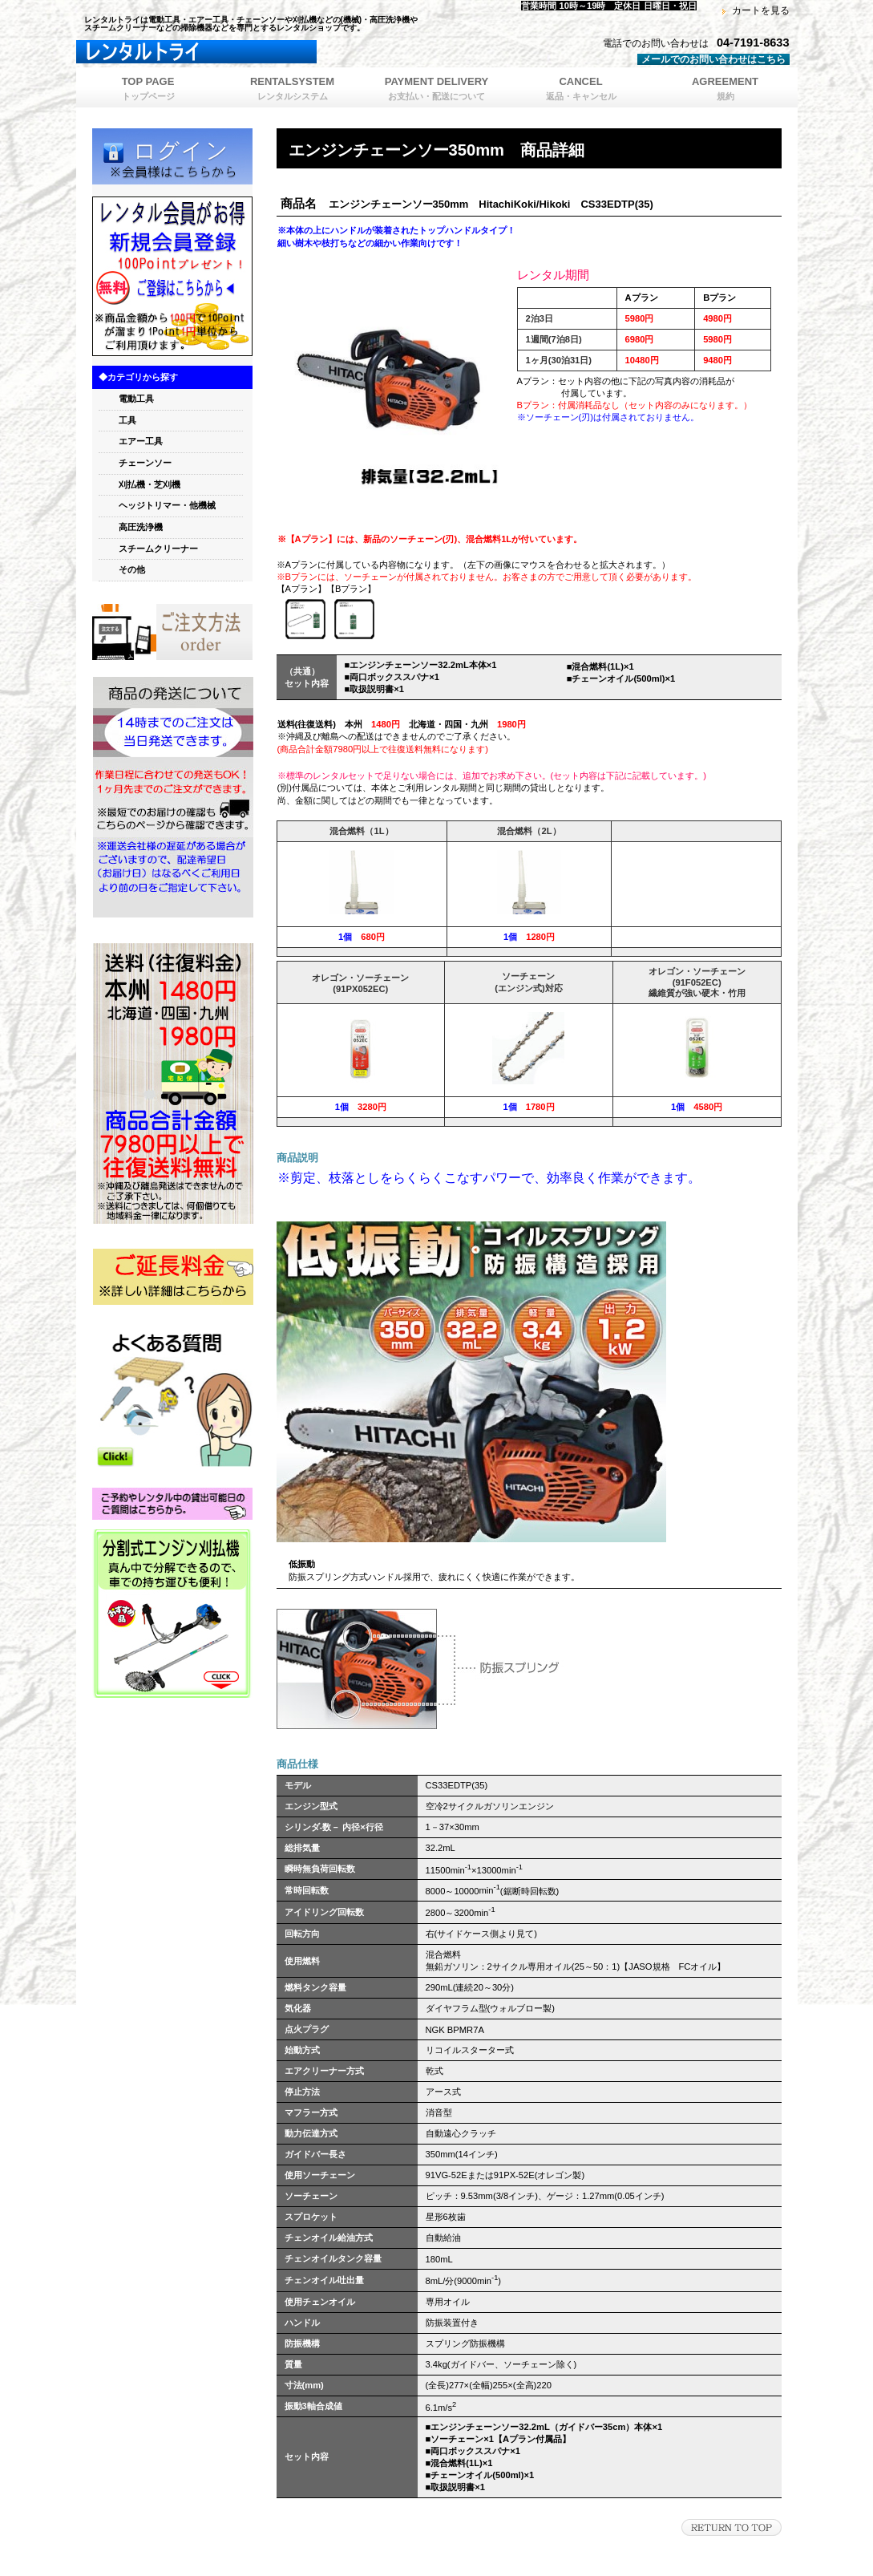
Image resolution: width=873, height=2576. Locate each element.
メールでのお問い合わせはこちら (713, 59)
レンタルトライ (276, 52)
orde (172, 632)
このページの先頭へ (731, 2527)
